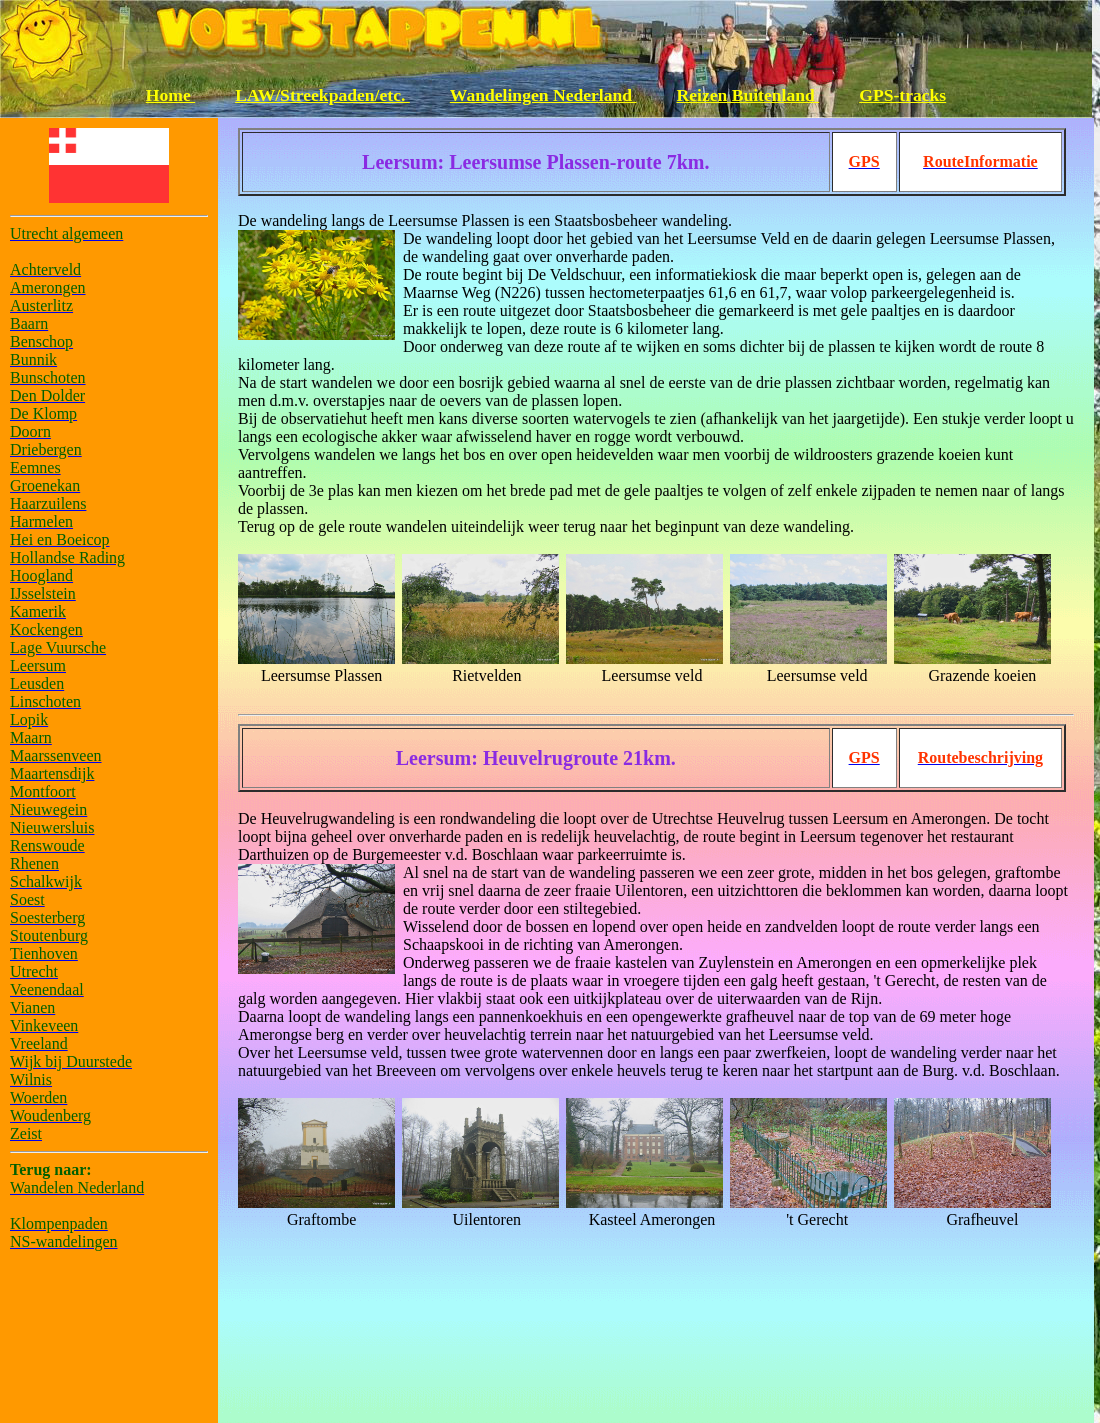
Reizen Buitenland (748, 95)
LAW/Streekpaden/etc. (322, 95)
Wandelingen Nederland (543, 95)
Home (170, 95)
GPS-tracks (902, 95)
